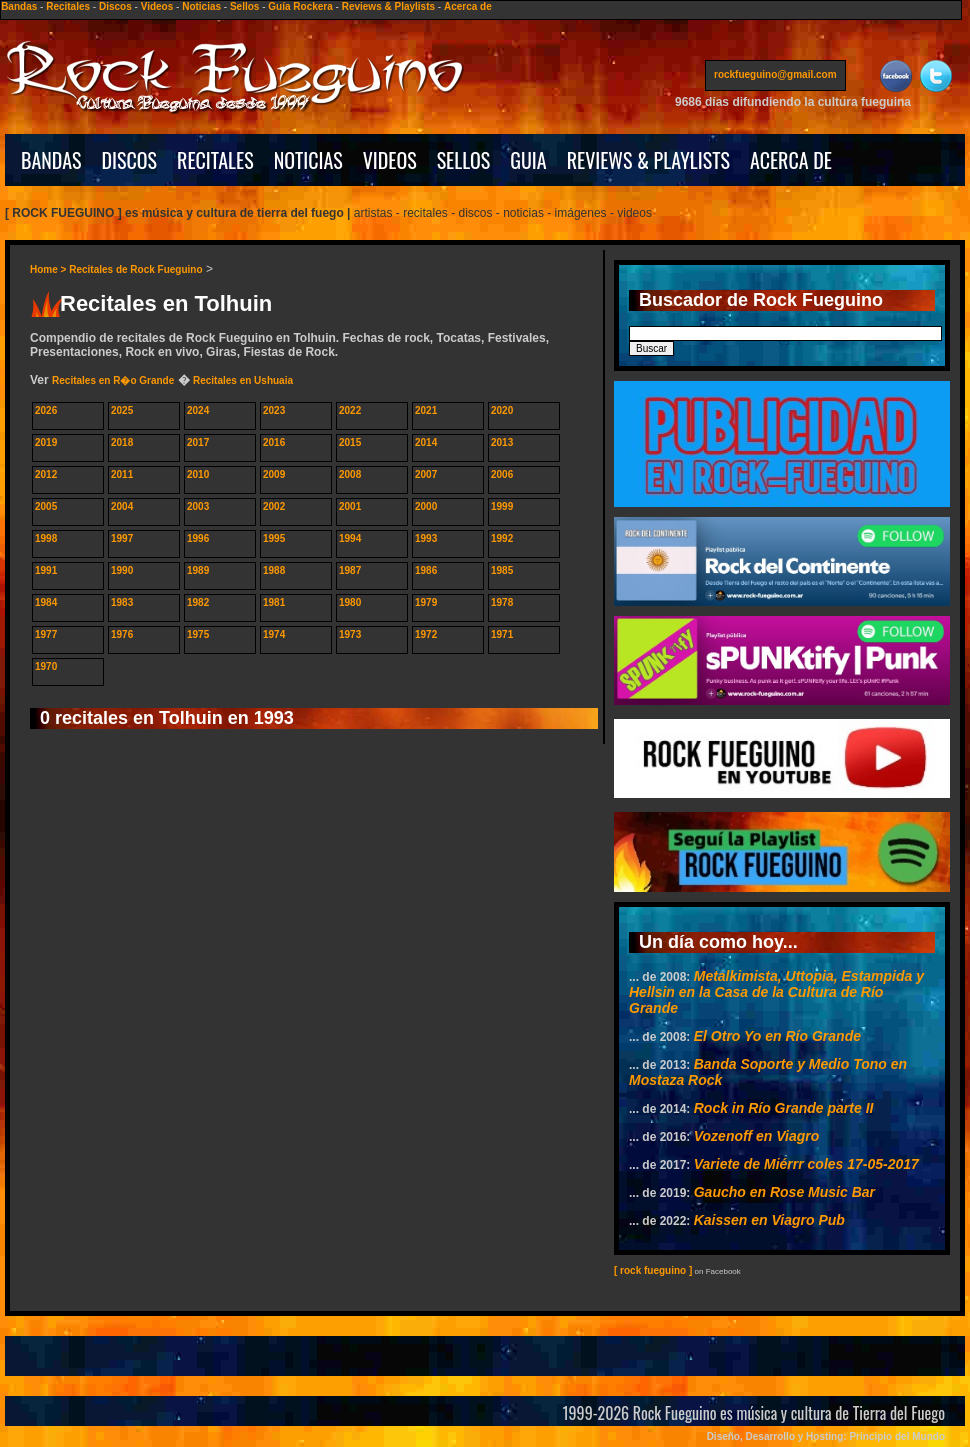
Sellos (244, 6)
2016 (274, 442)
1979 (426, 602)
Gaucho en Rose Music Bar (784, 1192)
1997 (122, 538)
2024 (198, 410)
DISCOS (130, 160)
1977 (46, 634)
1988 (274, 570)
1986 (426, 570)
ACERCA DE (791, 160)
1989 (198, 570)
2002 (274, 506)
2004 (122, 506)
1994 (350, 538)
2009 (274, 474)
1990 (122, 570)
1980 (350, 602)
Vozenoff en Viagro (757, 1136)
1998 (46, 538)
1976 (122, 634)
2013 (502, 442)
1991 (46, 570)
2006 (502, 474)
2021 (426, 410)
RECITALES (215, 160)
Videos (157, 6)
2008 (350, 474)
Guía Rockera (300, 6)
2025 (122, 410)
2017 (198, 442)
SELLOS (464, 160)
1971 (502, 634)
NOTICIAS (308, 160)
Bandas (19, 6)
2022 (350, 410)
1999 (502, 506)
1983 (122, 602)
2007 (426, 474)
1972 (426, 634)
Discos (115, 6)
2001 (350, 506)
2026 (46, 410)
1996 (198, 538)
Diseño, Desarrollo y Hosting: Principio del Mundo (826, 1436)
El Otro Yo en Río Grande (777, 1036)
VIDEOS (390, 160)
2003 (198, 506)
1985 (502, 570)
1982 (198, 602)
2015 (350, 442)
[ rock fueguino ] (653, 1270)
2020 (502, 410)
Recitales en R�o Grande (113, 380)
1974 (274, 634)
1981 (274, 602)
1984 (46, 602)
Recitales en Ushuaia (243, 380)
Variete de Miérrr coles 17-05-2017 (806, 1164)
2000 (426, 506)
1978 (502, 602)
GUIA (528, 160)
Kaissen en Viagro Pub (769, 1220)
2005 (46, 506)
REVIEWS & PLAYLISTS (648, 160)
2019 (46, 442)
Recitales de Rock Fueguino (135, 269)
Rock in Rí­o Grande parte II (784, 1108)
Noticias (201, 6)
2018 (122, 442)
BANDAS (51, 160)
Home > (49, 269)
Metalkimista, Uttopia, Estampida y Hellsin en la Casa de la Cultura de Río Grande (776, 992)
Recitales (68, 6)
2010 (198, 474)
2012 (46, 474)
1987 (350, 570)
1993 (426, 538)
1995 (274, 538)
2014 (426, 442)
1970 (46, 666)
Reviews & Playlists (388, 6)
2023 (274, 410)
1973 (350, 634)
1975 (198, 634)
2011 (122, 474)
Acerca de (468, 6)
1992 (502, 538)
